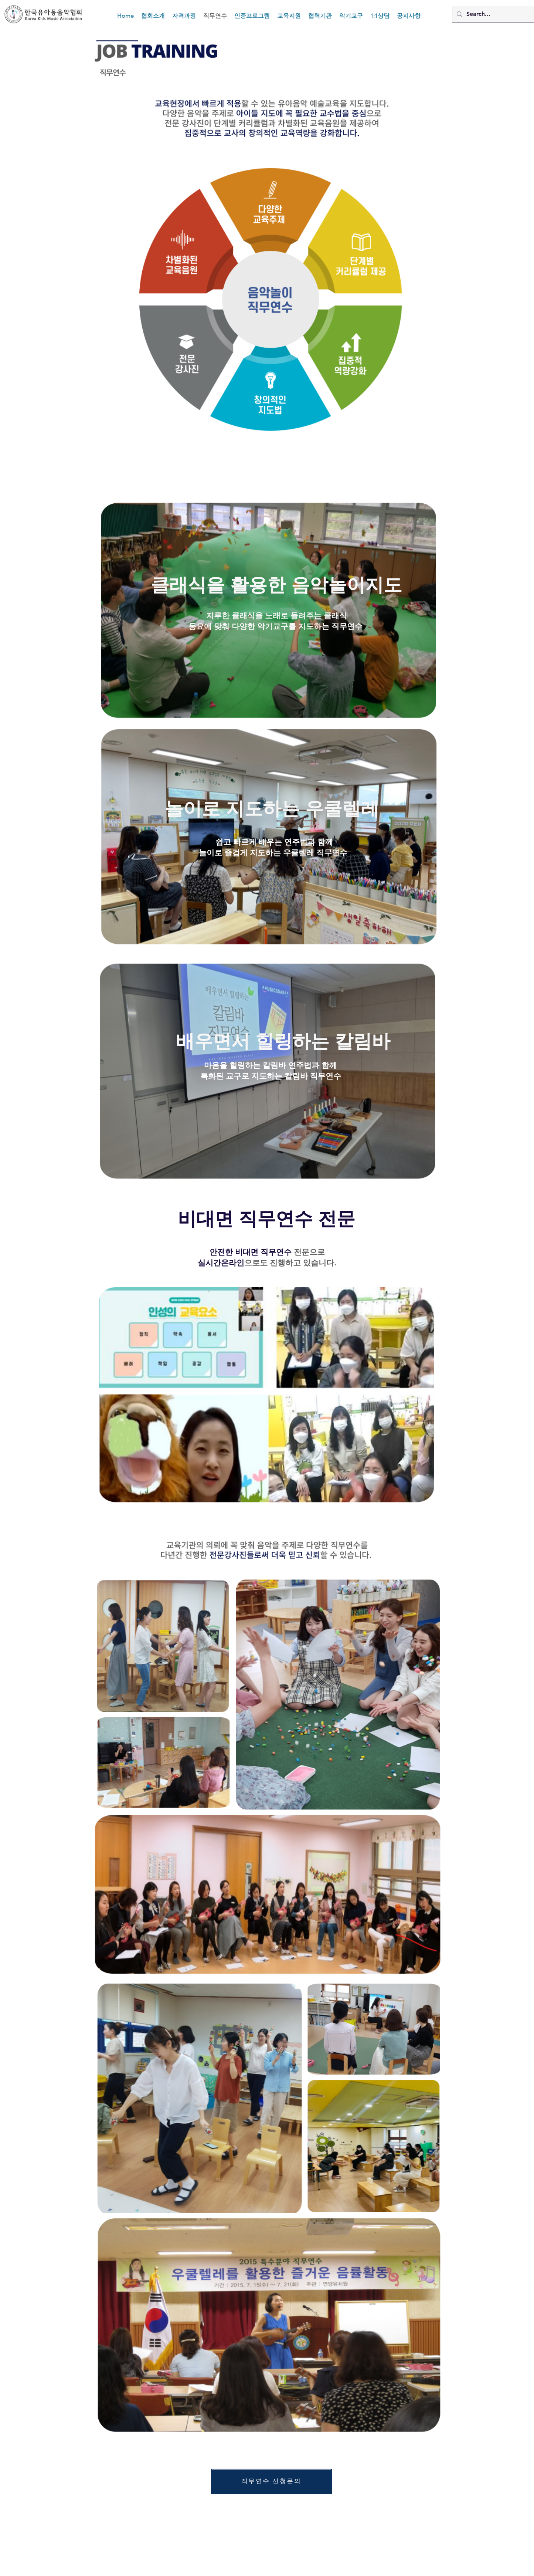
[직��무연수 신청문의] (271, 2481)
